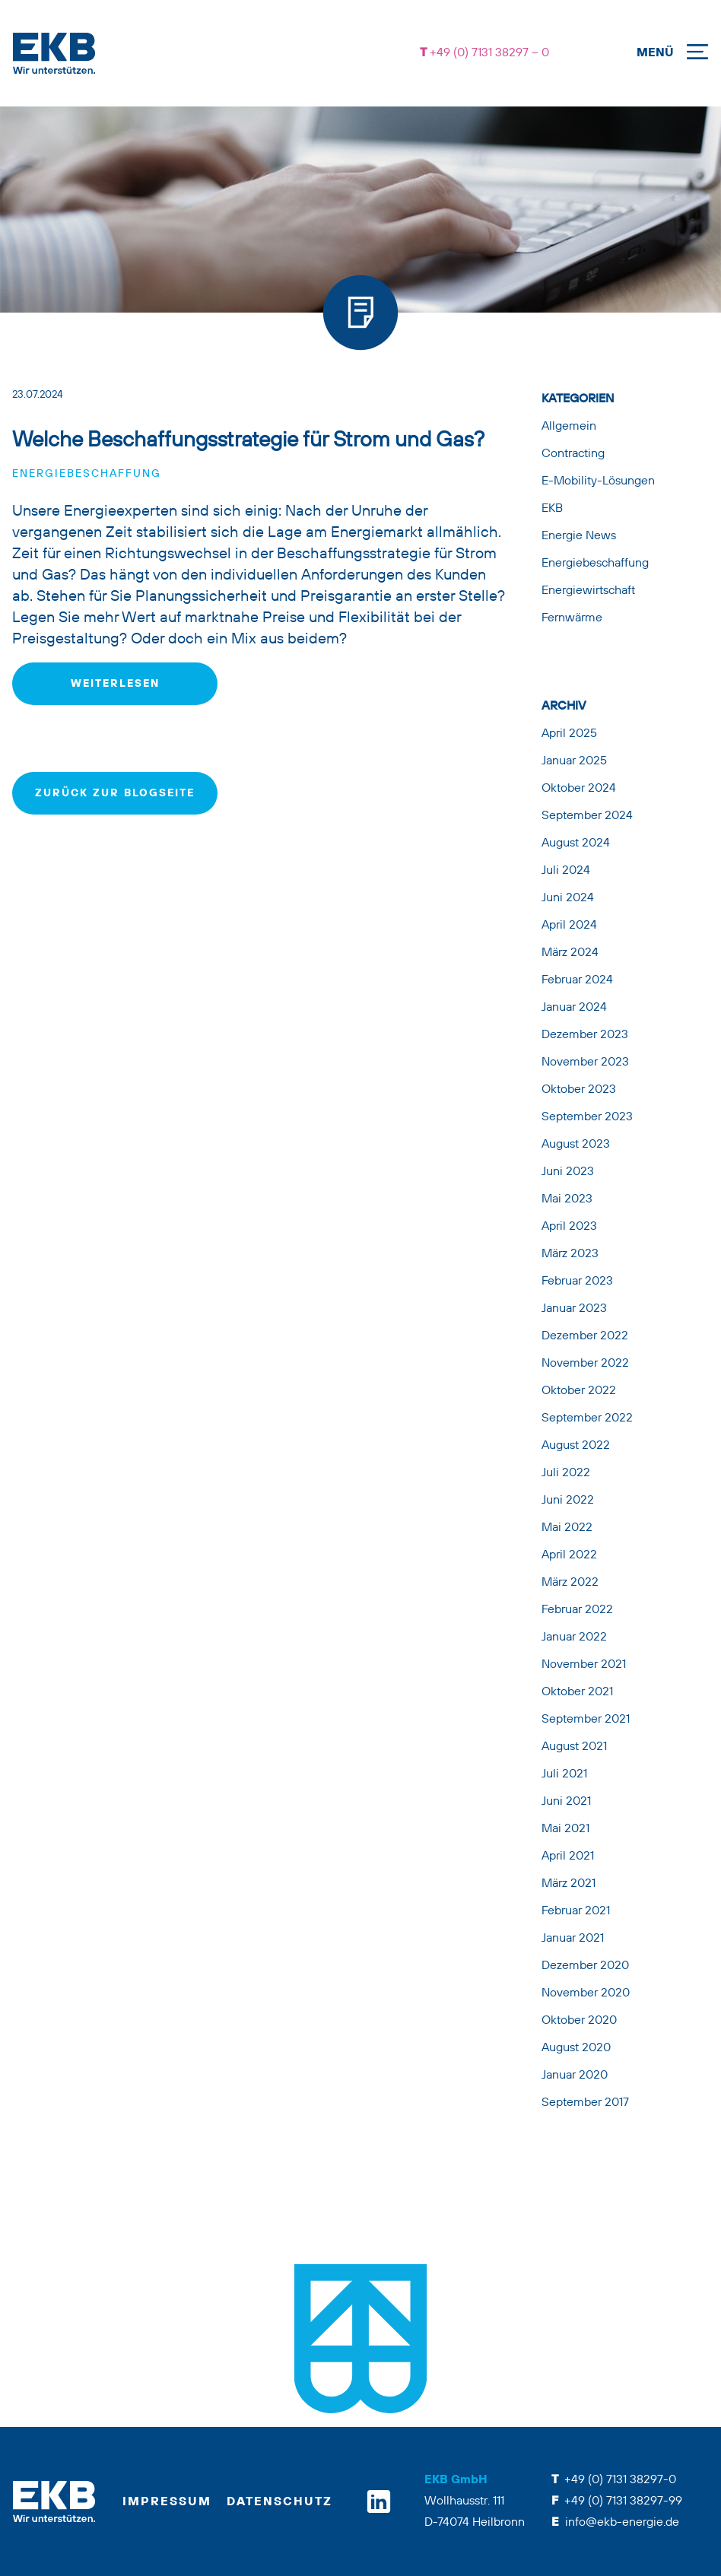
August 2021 (574, 1747)
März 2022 (570, 1583)
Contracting (573, 454)
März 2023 (570, 1254)
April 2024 (569, 926)
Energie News (579, 536)
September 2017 (585, 2103)
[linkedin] (378, 2501)
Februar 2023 (577, 1281)
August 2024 (576, 843)
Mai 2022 (567, 1528)
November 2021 (584, 1665)
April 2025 (569, 734)
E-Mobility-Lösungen (598, 481)
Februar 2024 (577, 980)
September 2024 (587, 816)
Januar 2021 (573, 1939)
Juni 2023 (568, 1172)
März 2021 (569, 1884)
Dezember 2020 (585, 1966)
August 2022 (576, 1446)
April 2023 (569, 1227)
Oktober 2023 (579, 1090)
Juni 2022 (568, 1500)
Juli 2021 (564, 1774)
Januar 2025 (574, 761)
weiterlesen (115, 683)
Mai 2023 (567, 1199)
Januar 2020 (575, 2075)
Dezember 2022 (585, 1336)
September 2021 (586, 1720)
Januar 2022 (574, 1637)
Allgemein (569, 427)
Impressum (166, 2502)
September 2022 (587, 1418)
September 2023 (587, 1117)
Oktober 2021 (577, 1692)
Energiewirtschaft (588, 591)
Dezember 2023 (585, 1035)
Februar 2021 (576, 1911)
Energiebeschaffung (86, 474)
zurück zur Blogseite (115, 793)
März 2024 (570, 953)
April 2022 (569, 1555)
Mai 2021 (565, 1829)
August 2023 (576, 1145)
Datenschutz (279, 2502)
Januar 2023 (574, 1309)
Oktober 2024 (579, 789)
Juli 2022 (566, 1473)
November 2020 (586, 1993)
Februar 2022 (577, 1610)
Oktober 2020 (579, 2021)
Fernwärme (572, 618)
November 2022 (585, 1364)
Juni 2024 (568, 898)
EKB (552, 509)
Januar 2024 (574, 1008)
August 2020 (576, 2048)
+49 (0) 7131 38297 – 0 (488, 53)
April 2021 (568, 1856)
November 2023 (585, 1062)
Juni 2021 (566, 1802)
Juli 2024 (566, 871)
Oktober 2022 (579, 1391)
